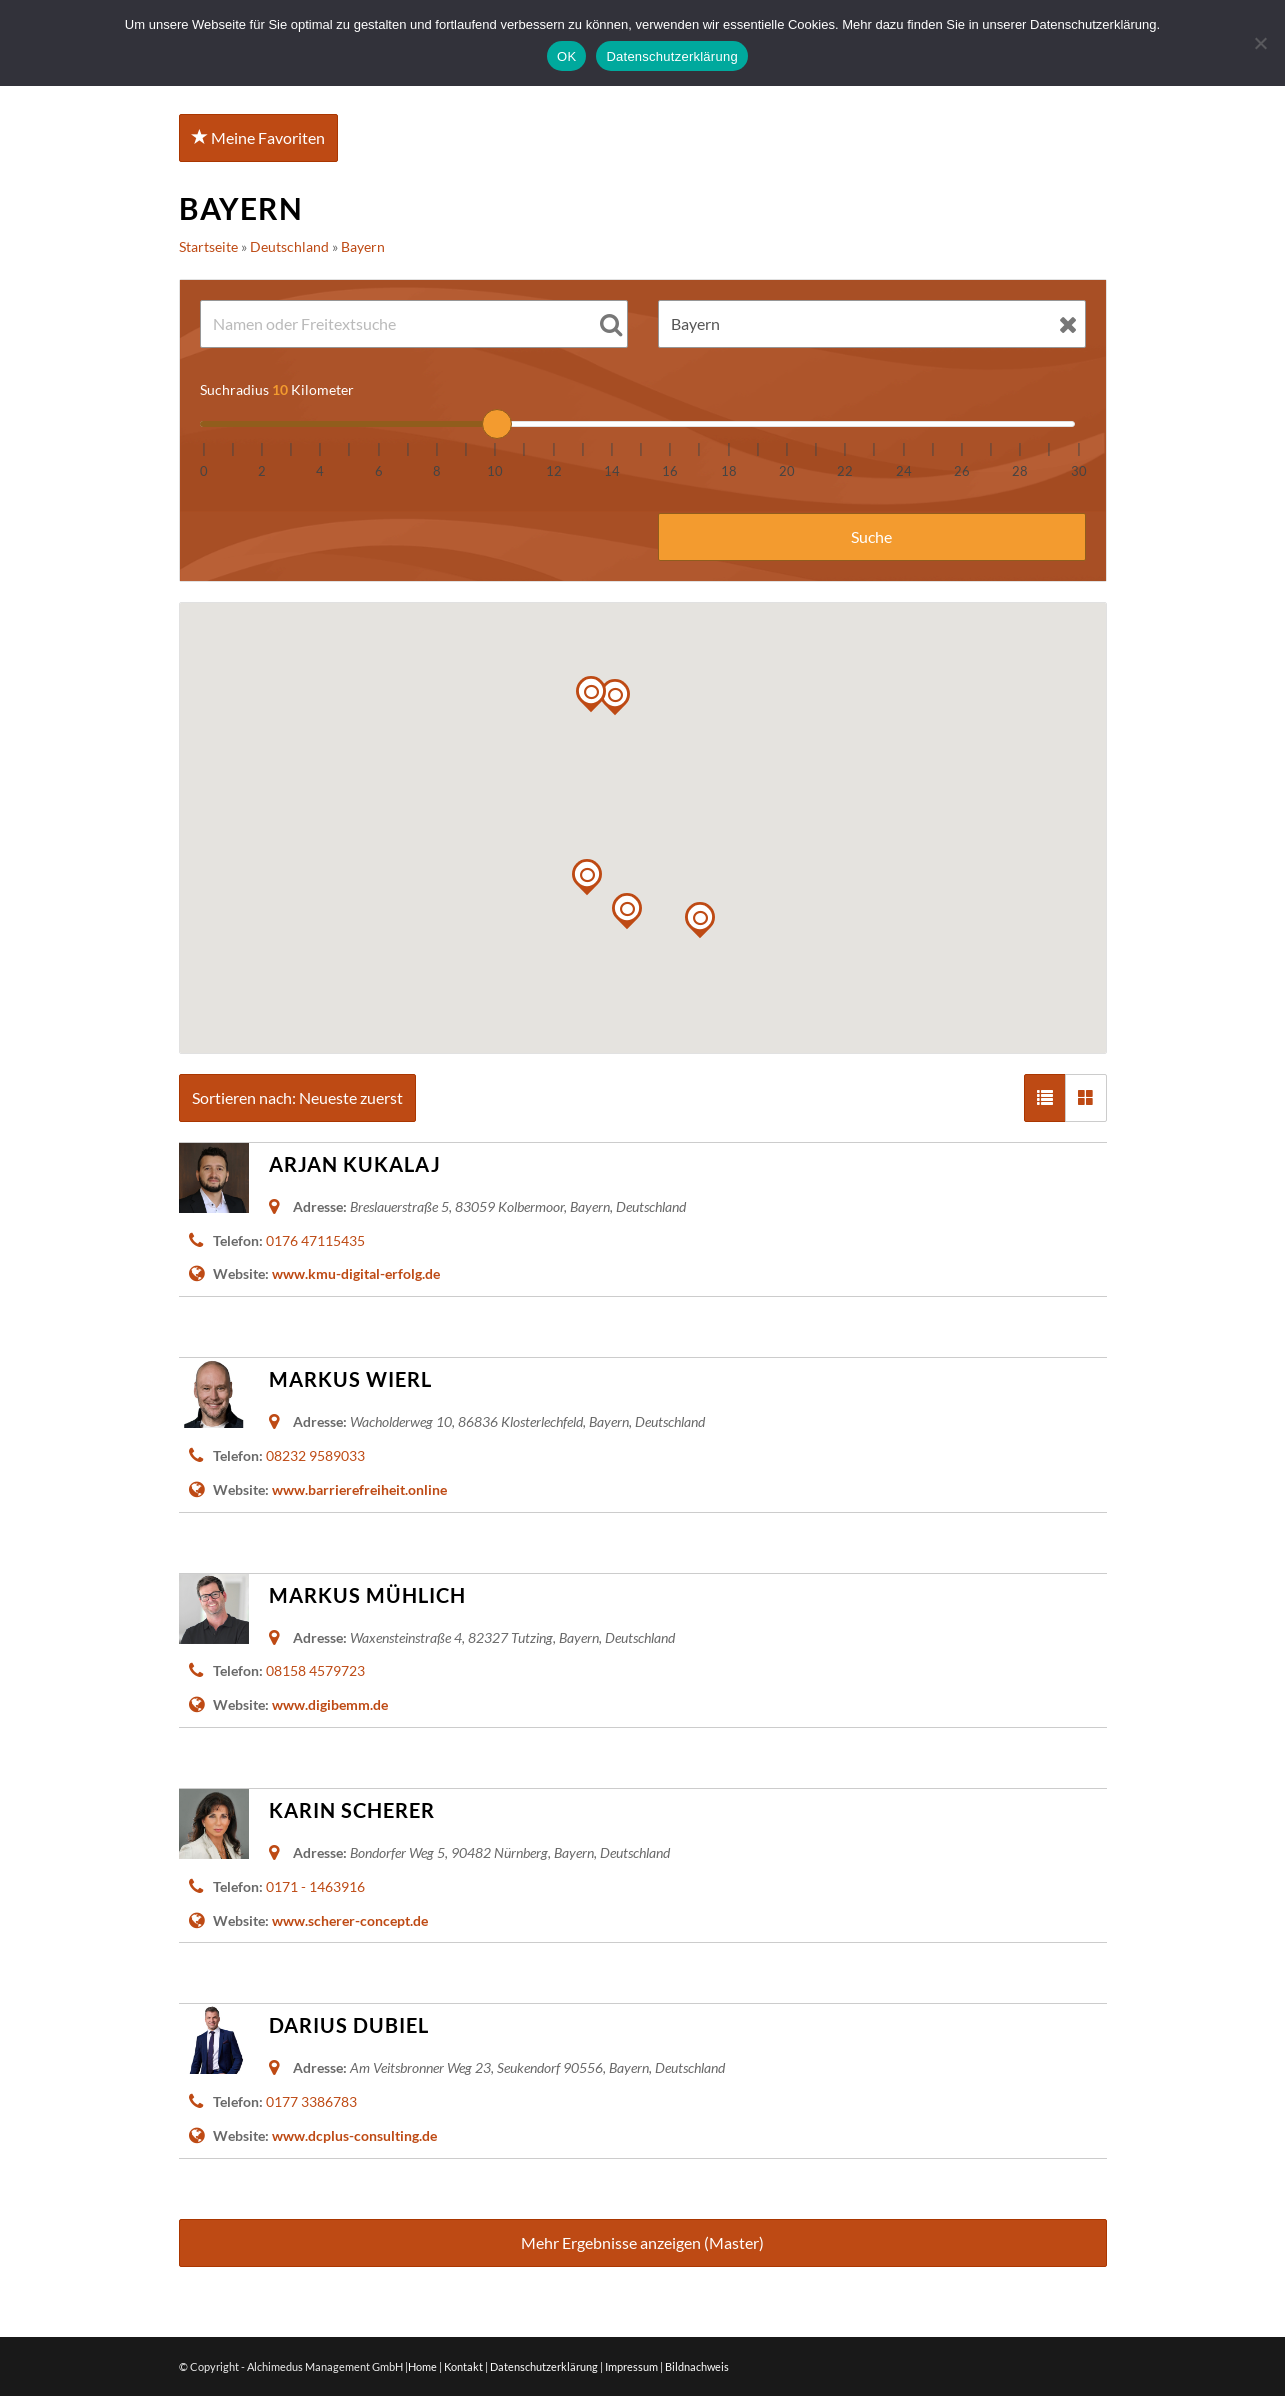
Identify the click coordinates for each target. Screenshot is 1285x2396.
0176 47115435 (315, 1240)
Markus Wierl (350, 1379)
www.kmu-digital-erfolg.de (356, 1273)
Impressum (631, 2366)
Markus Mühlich (367, 1595)
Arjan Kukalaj (355, 1164)
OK (566, 56)
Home (422, 2366)
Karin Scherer (352, 1810)
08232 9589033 (315, 1455)
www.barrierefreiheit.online (359, 1489)
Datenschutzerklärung (544, 2366)
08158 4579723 (315, 1670)
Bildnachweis (697, 2366)
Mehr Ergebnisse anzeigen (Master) (642, 2242)
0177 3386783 (311, 2101)
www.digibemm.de (330, 1704)
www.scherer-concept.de (350, 1920)
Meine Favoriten (258, 137)
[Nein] (1260, 43)
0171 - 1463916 (315, 1886)
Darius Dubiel (349, 2025)
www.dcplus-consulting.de (354, 2135)
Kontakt (463, 2366)
